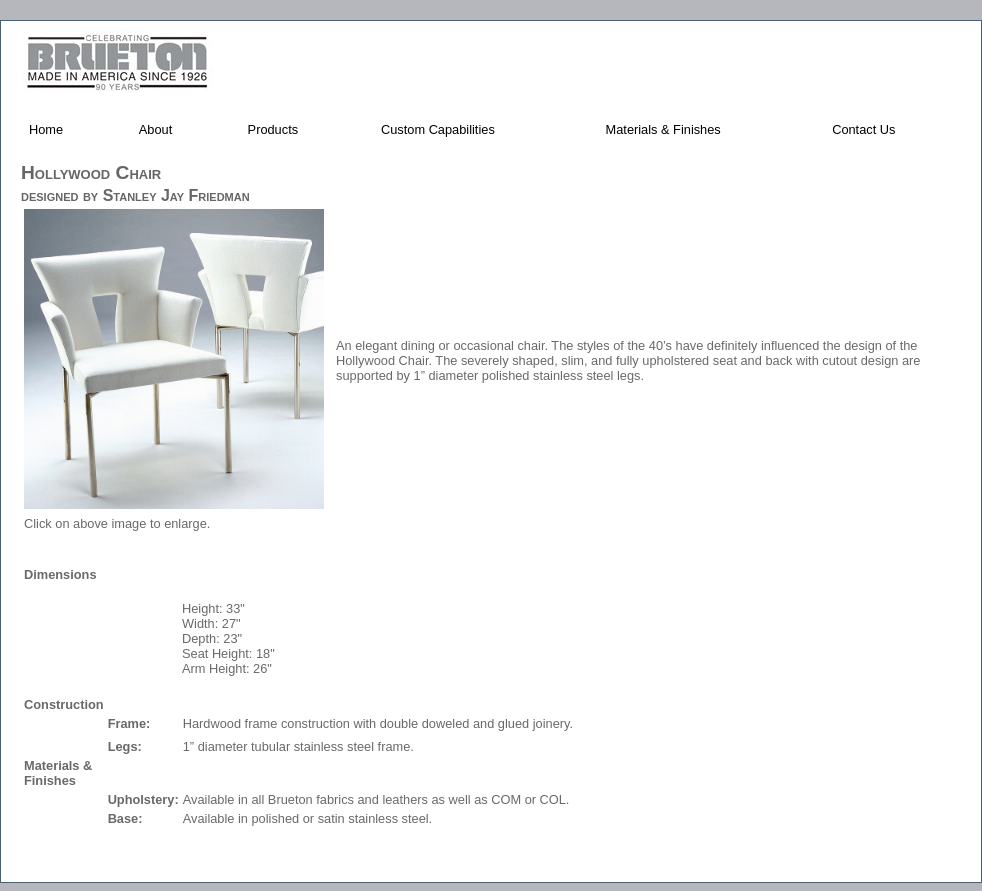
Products (273, 129)
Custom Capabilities (438, 129)
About (155, 129)
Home (46, 129)
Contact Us (863, 129)
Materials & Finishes (663, 129)
